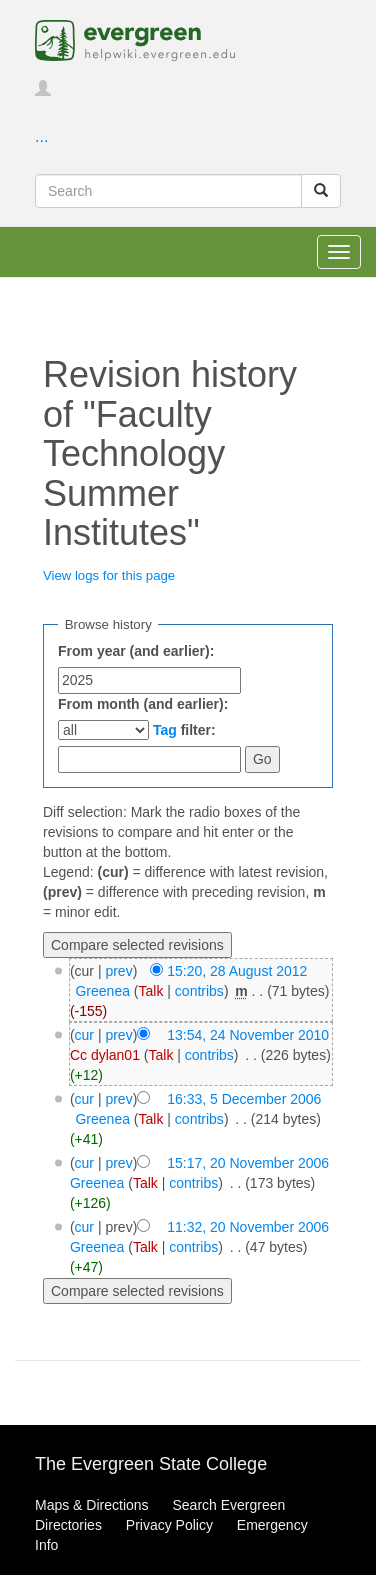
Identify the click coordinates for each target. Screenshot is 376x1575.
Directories (68, 1525)
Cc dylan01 (105, 1055)
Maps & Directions (92, 1505)
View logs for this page (109, 575)
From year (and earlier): (136, 651)
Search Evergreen (228, 1505)
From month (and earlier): (143, 704)
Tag (165, 730)
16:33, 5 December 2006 (244, 1099)
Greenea (102, 991)
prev (118, 971)
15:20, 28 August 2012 (237, 971)
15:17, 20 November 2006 (248, 1163)
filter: (184, 730)
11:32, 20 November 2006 (248, 1227)
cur (84, 1035)
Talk (151, 991)
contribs (199, 991)
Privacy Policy (169, 1525)
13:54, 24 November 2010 (248, 1035)
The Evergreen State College (151, 1464)
